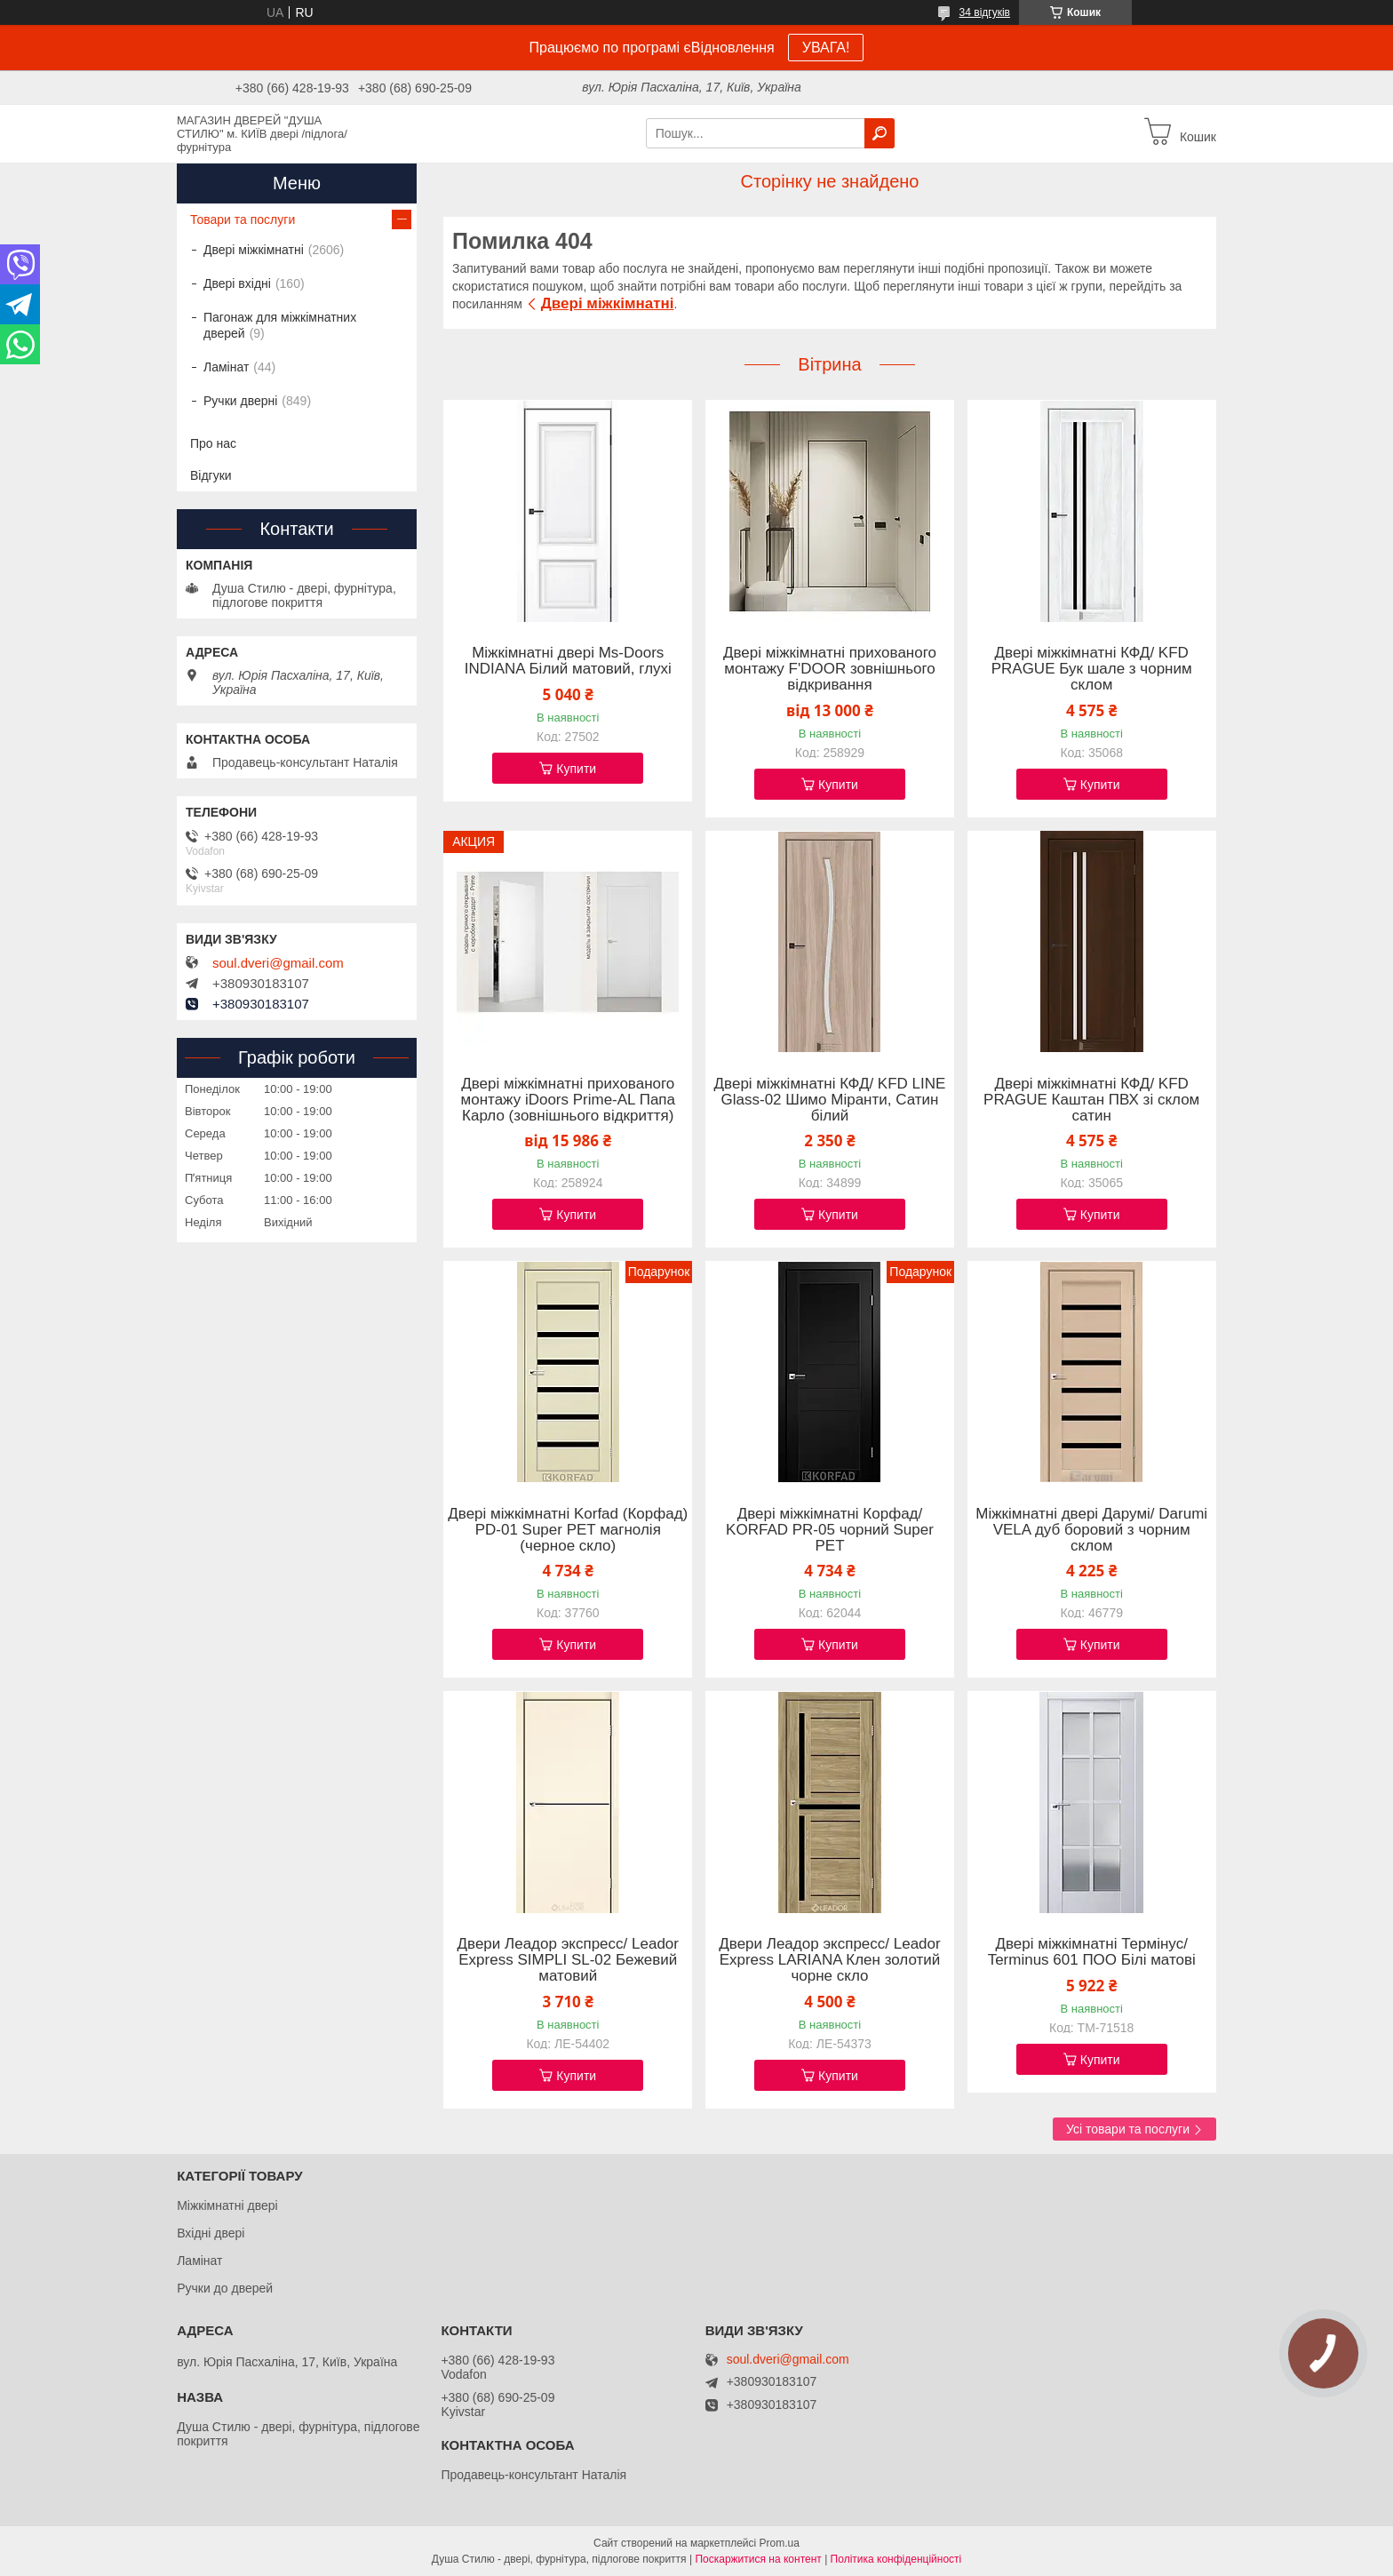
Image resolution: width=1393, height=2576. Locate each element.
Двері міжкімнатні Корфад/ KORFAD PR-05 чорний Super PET (830, 1530)
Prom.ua (780, 2543)
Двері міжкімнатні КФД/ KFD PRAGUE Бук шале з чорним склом (1091, 669)
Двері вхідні (237, 283)
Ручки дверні (240, 401)
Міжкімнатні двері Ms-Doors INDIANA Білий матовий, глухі (568, 661)
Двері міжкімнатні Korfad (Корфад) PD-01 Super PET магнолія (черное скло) (568, 1530)
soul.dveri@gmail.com (278, 963)
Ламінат (226, 367)
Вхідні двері (210, 2233)
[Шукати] (879, 133)
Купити (576, 769)
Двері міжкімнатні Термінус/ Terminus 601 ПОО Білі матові (1092, 1952)
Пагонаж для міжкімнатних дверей (279, 325)
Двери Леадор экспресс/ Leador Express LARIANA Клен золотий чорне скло (829, 1960)
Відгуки (211, 475)
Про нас (213, 443)
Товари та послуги (242, 219)
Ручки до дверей (225, 2288)
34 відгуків (984, 12)
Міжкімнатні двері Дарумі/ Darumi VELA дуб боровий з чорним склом (1091, 1530)
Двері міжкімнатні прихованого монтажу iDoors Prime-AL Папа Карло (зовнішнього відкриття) (568, 1100)
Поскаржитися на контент (758, 2559)
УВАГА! (826, 47)
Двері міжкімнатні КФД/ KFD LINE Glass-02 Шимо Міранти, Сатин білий (830, 1100)
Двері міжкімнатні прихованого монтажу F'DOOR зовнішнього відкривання (829, 669)
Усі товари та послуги (1128, 2129)
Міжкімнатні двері (227, 2205)
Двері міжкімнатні (607, 303)
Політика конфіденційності (896, 2559)
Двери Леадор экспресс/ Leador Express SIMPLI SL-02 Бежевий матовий (568, 1960)
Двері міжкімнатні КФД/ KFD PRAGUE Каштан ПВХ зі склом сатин (1091, 1100)
